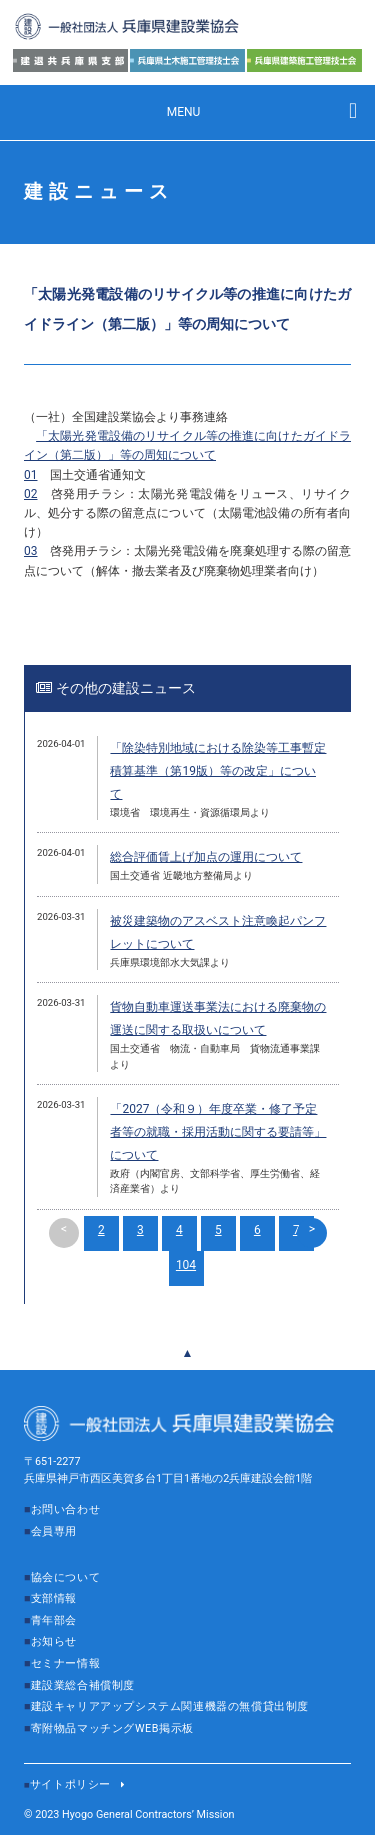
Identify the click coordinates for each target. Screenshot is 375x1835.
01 (31, 475)
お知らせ (54, 1641)
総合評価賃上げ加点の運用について (206, 857)
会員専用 (54, 1531)
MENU (184, 112)
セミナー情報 (66, 1663)
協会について (66, 1577)
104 (186, 1265)
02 (31, 494)
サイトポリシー (70, 1784)
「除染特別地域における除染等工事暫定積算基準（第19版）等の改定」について (218, 771)
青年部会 (54, 1620)
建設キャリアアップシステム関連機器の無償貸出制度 (170, 1706)
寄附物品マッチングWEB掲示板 (112, 1728)
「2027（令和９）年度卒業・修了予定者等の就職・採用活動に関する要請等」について (218, 1132)
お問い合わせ (66, 1509)
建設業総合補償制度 (83, 1685)
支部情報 (54, 1598)
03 (31, 551)
